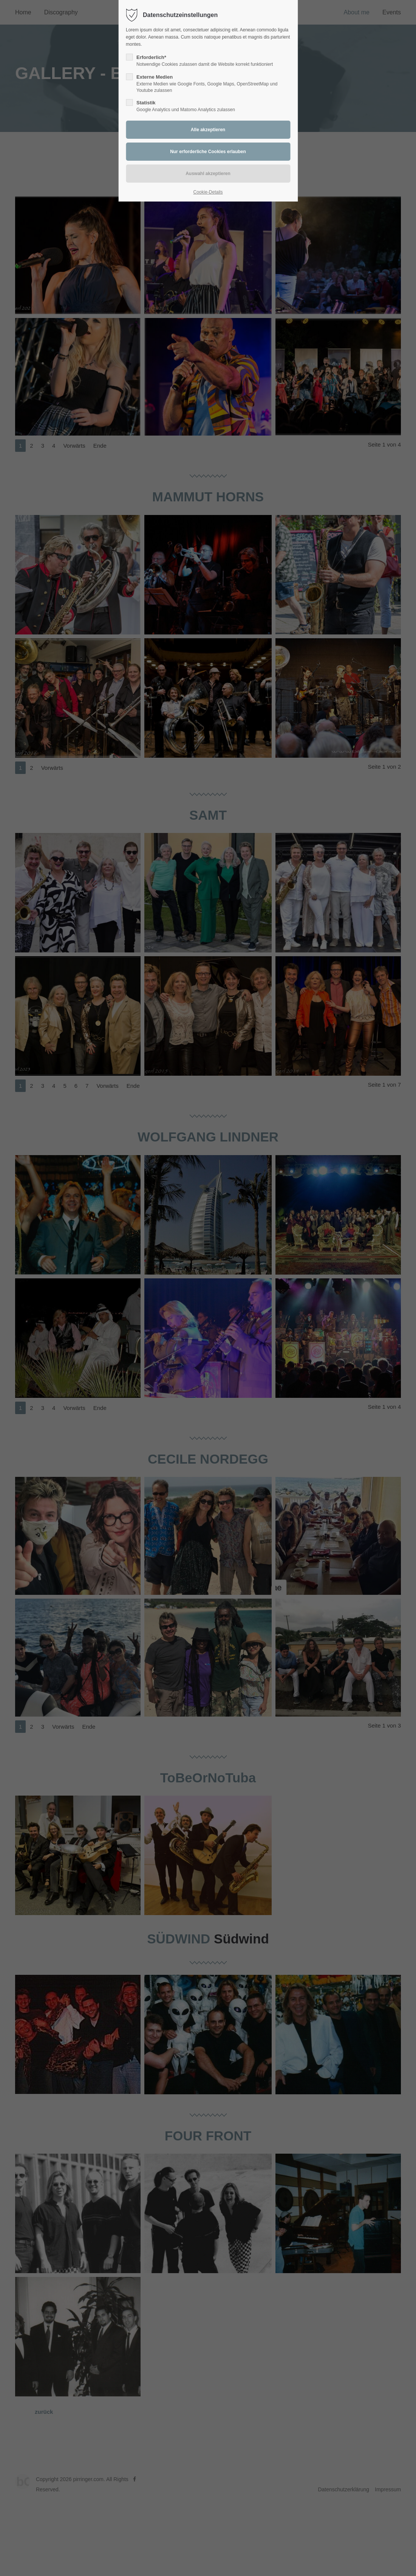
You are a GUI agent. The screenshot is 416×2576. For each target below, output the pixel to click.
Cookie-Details (208, 192)
